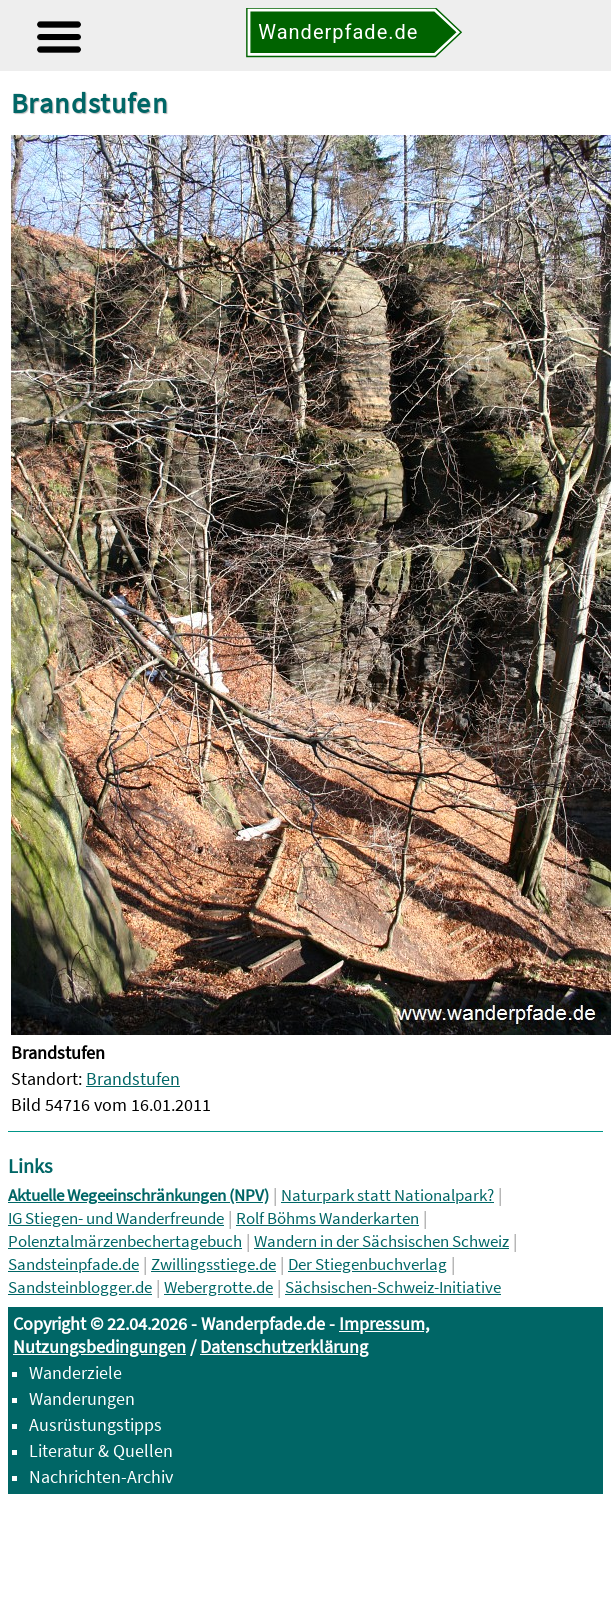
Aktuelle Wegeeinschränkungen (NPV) (138, 1195)
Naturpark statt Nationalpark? (387, 1195)
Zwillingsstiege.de (213, 1264)
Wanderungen (82, 1398)
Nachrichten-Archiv (101, 1476)
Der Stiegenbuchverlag (367, 1264)
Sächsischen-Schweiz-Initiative (393, 1287)
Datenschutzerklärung (284, 1346)
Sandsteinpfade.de (73, 1264)
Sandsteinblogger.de (80, 1287)
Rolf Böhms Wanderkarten (327, 1218)
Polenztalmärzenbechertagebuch (125, 1241)
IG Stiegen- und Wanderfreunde (116, 1218)
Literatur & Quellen (101, 1450)
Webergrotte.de (218, 1287)
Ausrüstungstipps (95, 1424)
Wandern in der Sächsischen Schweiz (381, 1241)
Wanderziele (75, 1372)
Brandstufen (133, 1078)
